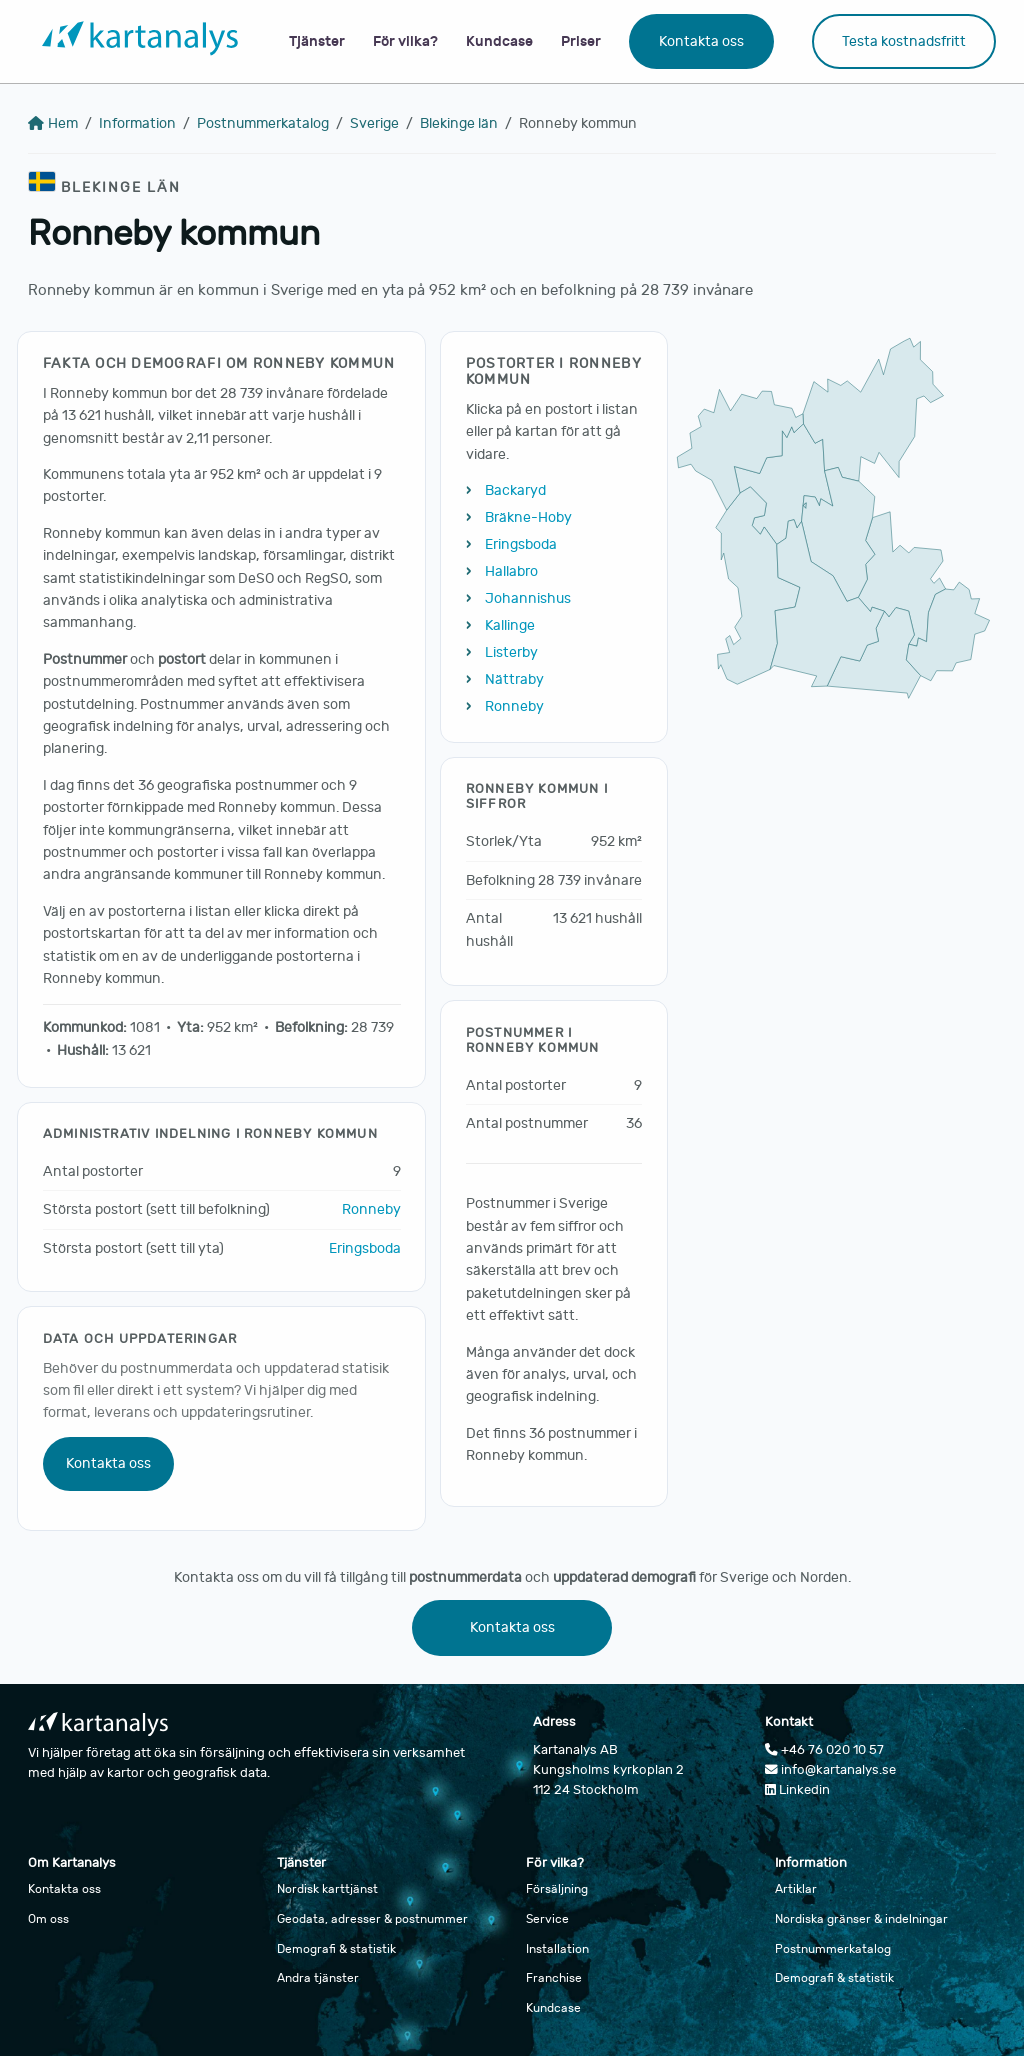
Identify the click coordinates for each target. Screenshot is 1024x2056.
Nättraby (514, 679)
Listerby (511, 652)
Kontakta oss (701, 41)
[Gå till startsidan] (140, 42)
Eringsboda (365, 1248)
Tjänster (317, 41)
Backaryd (515, 490)
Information (137, 123)
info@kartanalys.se (830, 1770)
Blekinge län (459, 123)
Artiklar (796, 1889)
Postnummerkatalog (263, 123)
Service (547, 1919)
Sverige (374, 123)
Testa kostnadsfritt (904, 41)
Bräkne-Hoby (528, 517)
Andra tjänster (318, 1978)
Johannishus (528, 598)
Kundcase (499, 41)
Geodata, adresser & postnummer (372, 1919)
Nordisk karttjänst (327, 1889)
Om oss (48, 1919)
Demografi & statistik (336, 1949)
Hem (53, 123)
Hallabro (511, 571)
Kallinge (510, 625)
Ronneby (371, 1209)
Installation (557, 1949)
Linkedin (797, 1790)
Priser (581, 41)
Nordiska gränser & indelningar (861, 1919)
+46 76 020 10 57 (824, 1750)
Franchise (554, 1978)
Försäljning (557, 1889)
